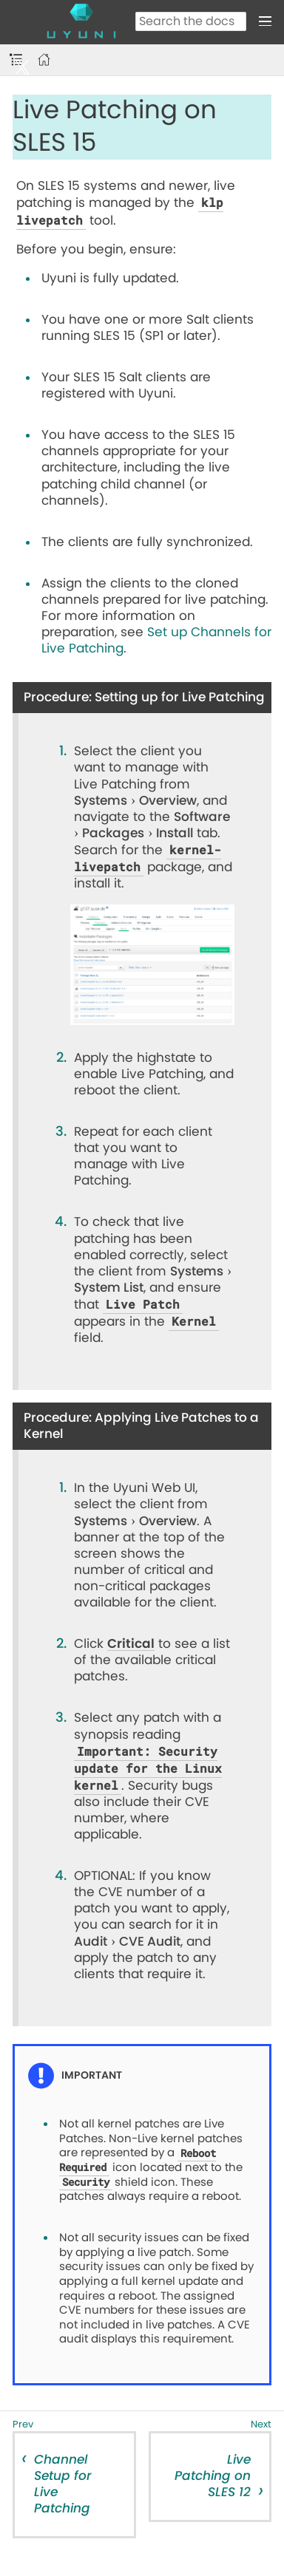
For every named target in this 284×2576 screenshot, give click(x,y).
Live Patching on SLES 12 (213, 2475)
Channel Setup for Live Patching (63, 2484)
